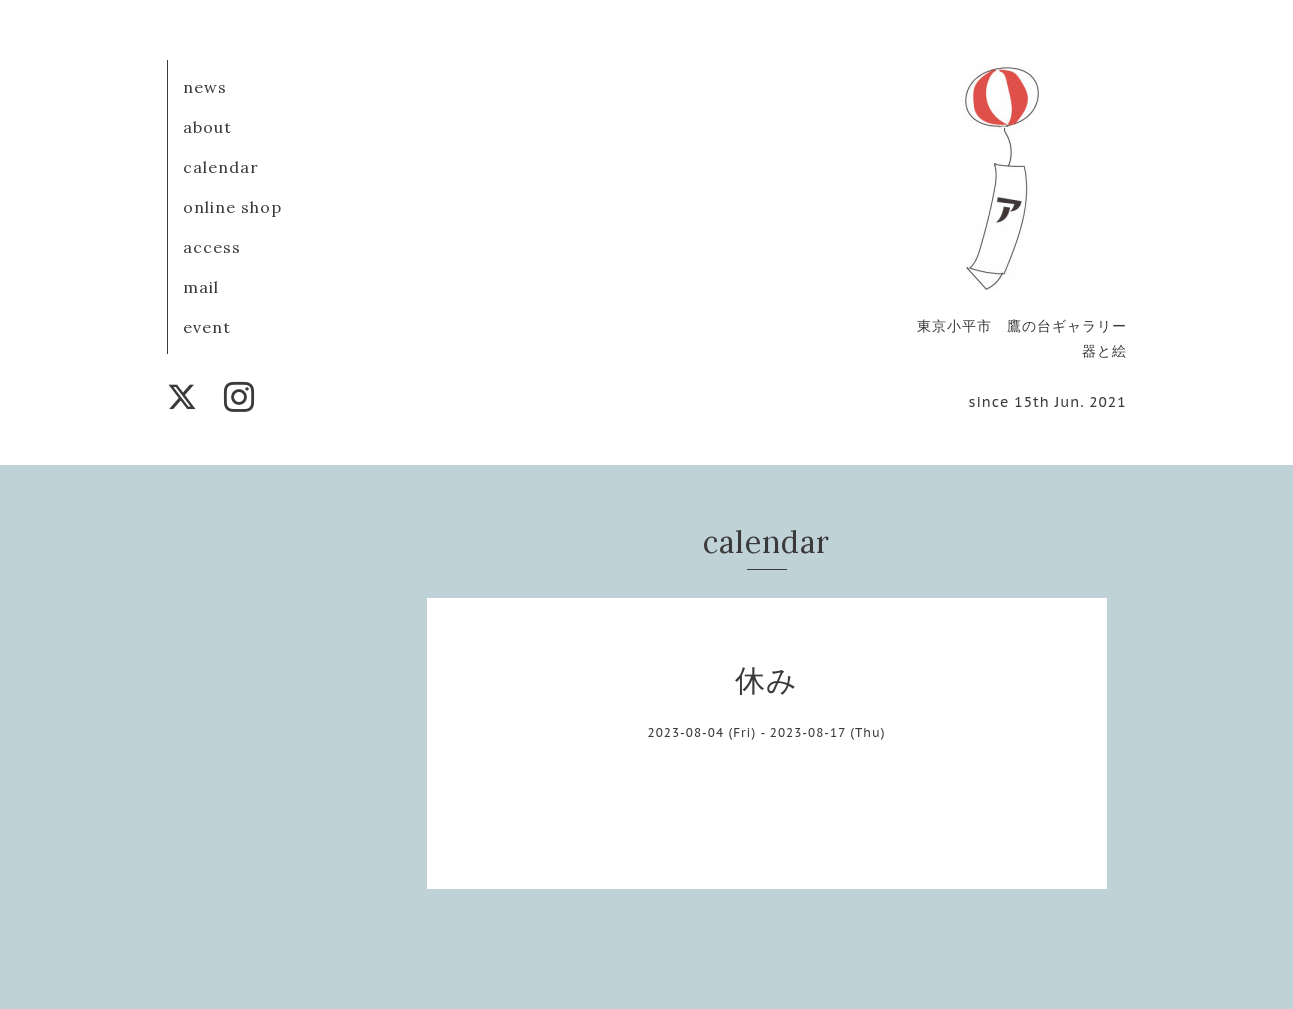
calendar (221, 167)
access (212, 247)
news (205, 87)
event (207, 327)
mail (201, 287)
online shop (232, 207)
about (207, 127)
